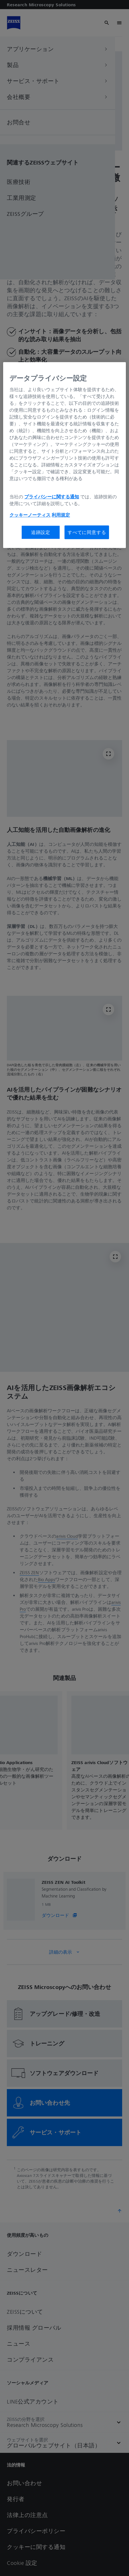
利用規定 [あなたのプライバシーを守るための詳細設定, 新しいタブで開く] (61, 515)
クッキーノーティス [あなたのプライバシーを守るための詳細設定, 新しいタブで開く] (30, 515)
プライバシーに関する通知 (51, 496)
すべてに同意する (87, 532)
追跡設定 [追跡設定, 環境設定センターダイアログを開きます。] (40, 532)
